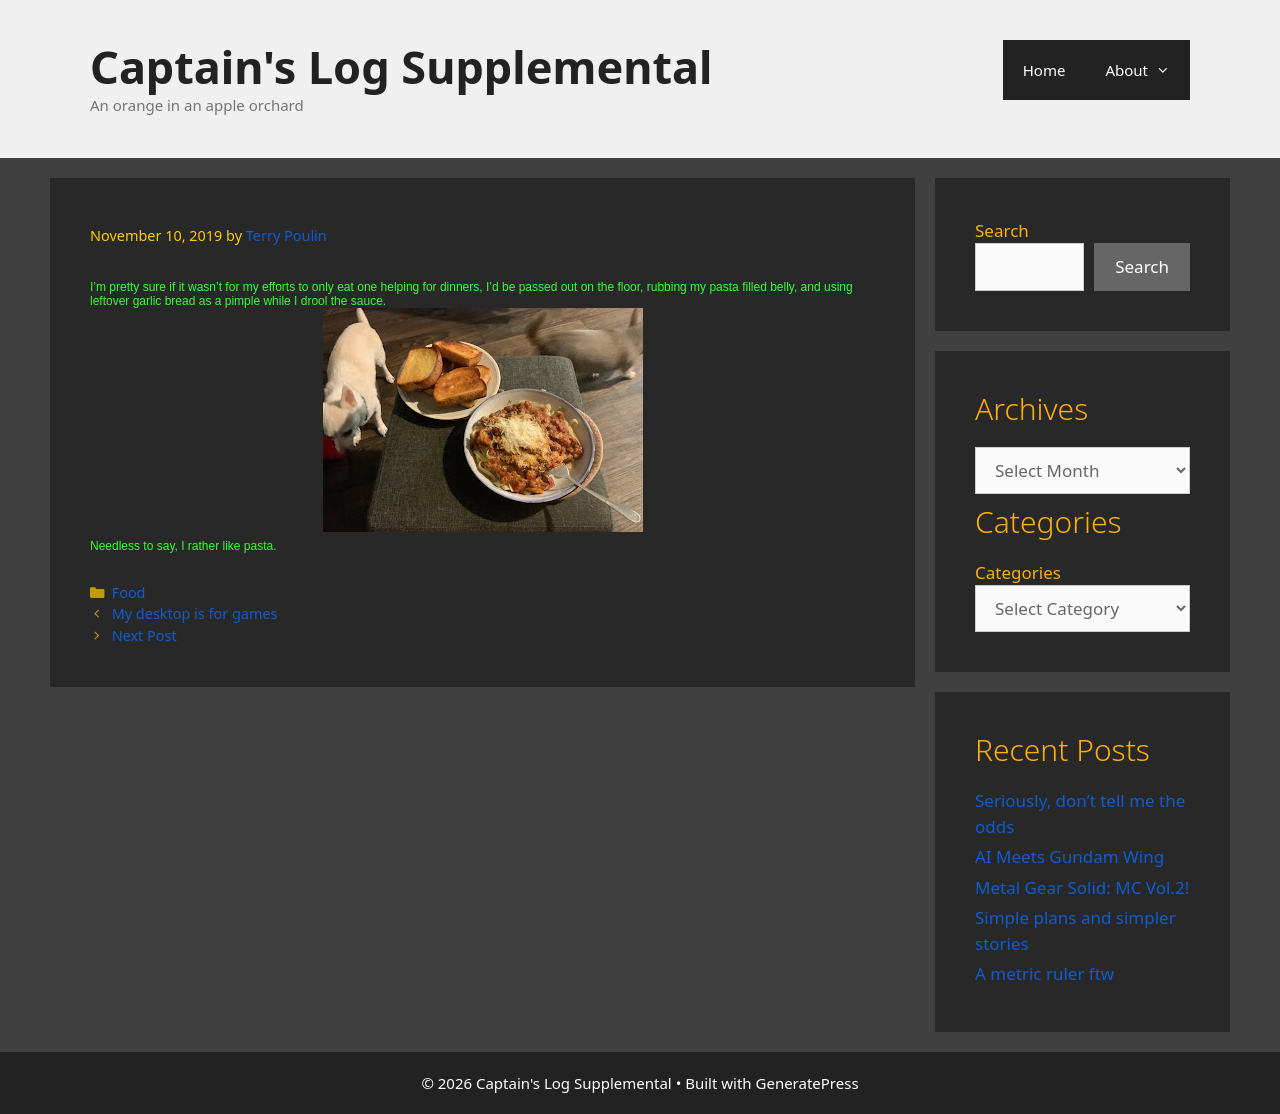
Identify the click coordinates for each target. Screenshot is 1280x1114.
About (1147, 70)
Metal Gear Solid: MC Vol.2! (1082, 887)
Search (1002, 230)
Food (129, 592)
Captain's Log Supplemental (401, 66)
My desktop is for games (195, 613)
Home (1044, 70)
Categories (1018, 572)
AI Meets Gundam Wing (1069, 856)
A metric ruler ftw (1044, 973)
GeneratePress (807, 1083)
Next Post (144, 635)
